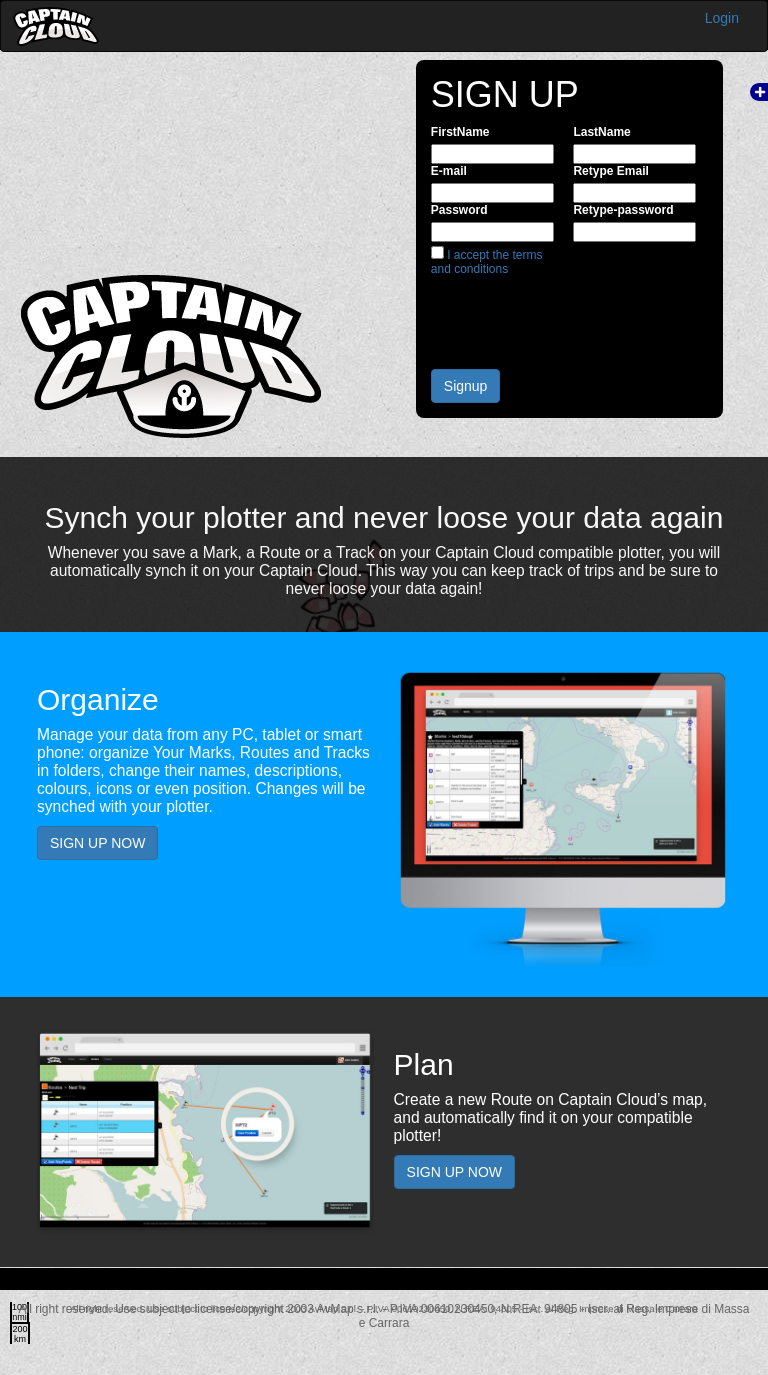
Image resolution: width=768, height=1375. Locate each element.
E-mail (449, 171)
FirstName (460, 132)
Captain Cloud (56, 26)
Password (459, 210)
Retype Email (610, 171)
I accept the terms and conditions (487, 262)
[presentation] (583, 315)
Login (722, 18)
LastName (601, 132)
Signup (466, 386)
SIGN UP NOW (97, 843)
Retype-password (623, 210)
